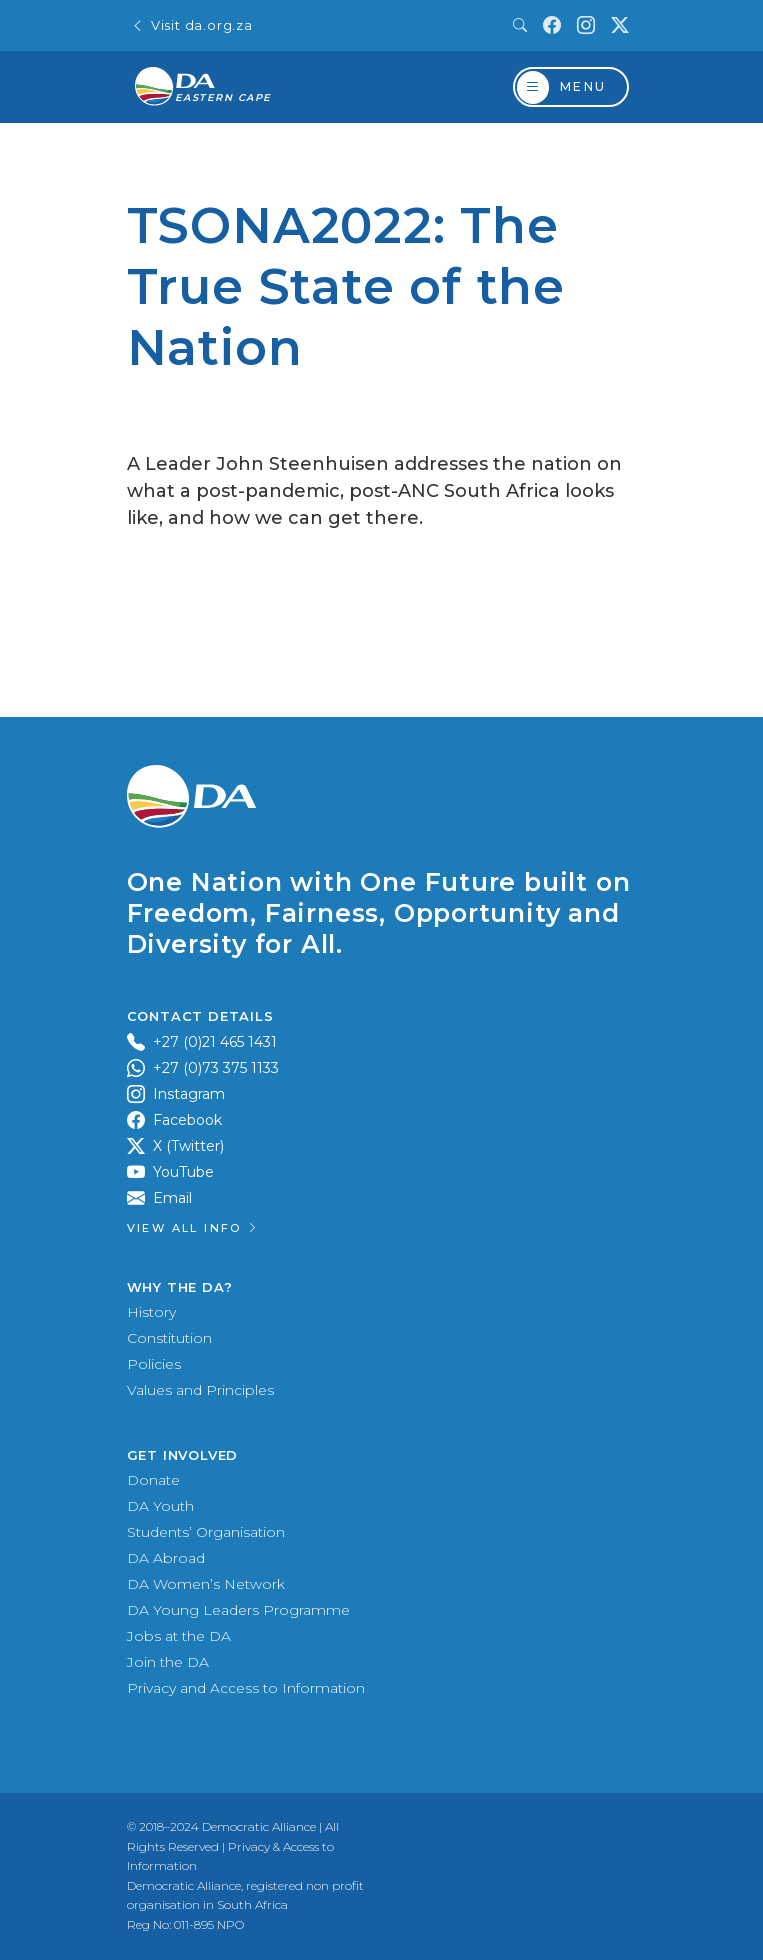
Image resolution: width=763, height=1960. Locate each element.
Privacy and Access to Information (246, 1688)
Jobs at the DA (179, 1636)
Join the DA (168, 1662)
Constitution (169, 1338)
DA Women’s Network (206, 1584)
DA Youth (160, 1506)
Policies (154, 1364)
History (151, 1312)
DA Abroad (166, 1558)
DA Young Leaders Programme (238, 1610)
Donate (153, 1480)
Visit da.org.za (192, 25)
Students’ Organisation (206, 1532)
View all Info (194, 1228)
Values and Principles (200, 1390)
